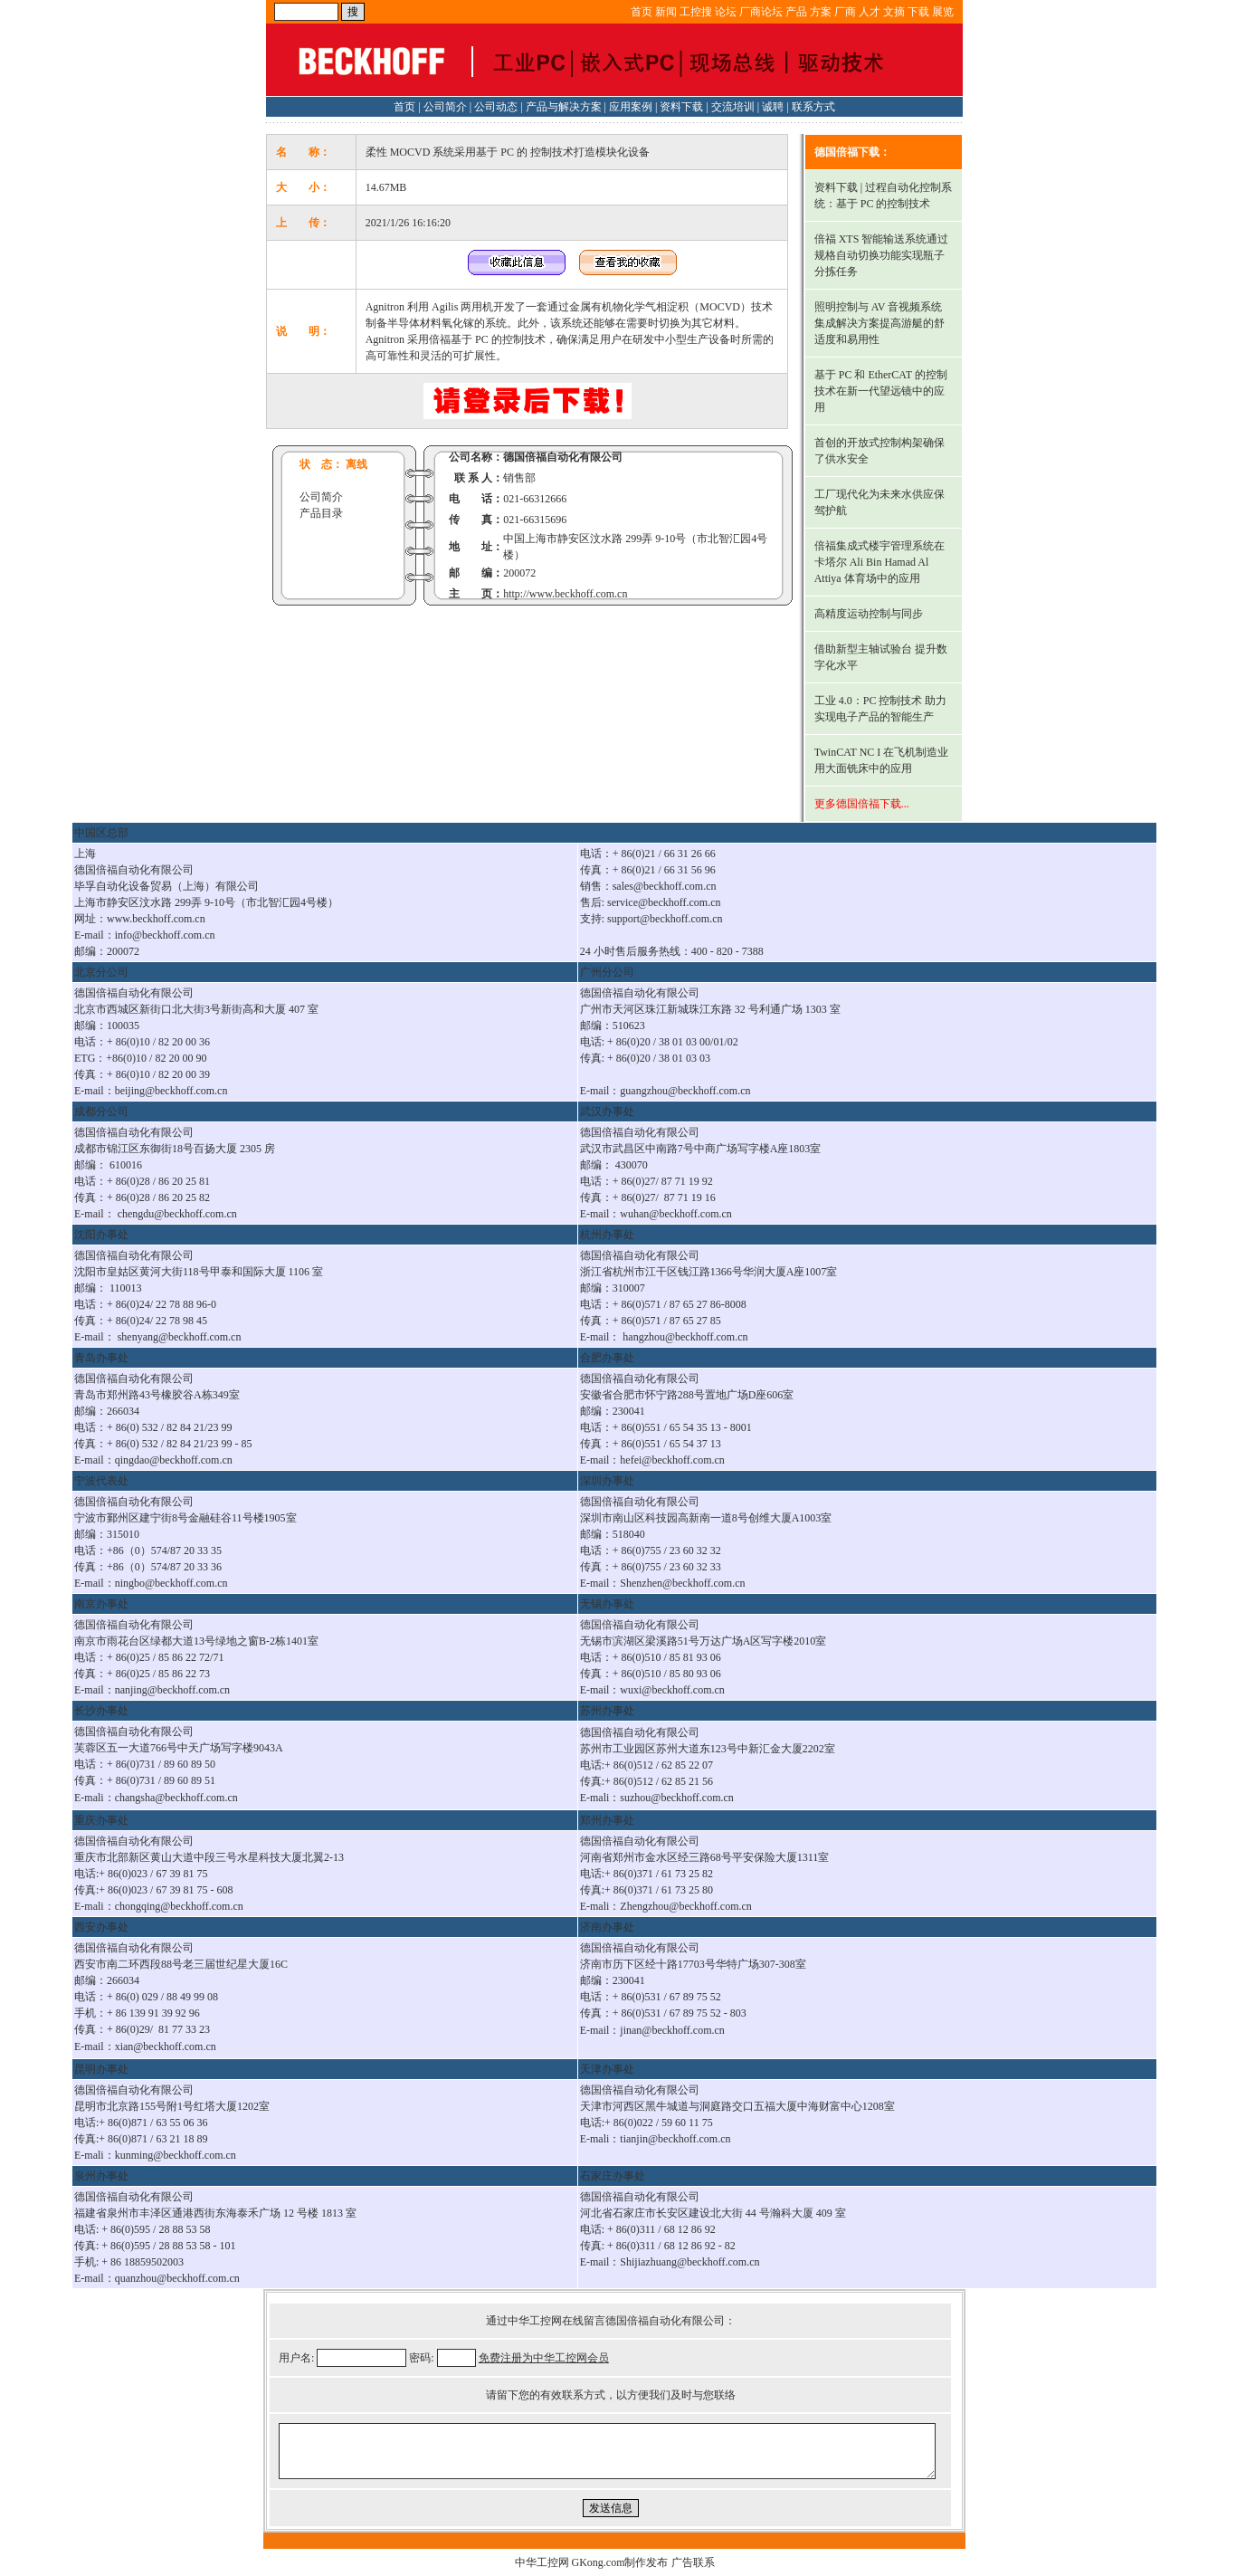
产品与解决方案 (564, 106)
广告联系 (693, 2562)
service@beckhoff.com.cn (663, 902)
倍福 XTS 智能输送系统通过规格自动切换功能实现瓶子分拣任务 (881, 255)
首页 (641, 11)
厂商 (845, 11)
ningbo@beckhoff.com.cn (171, 1583)
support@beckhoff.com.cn (664, 918)
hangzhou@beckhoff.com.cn (685, 1337)
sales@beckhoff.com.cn (665, 886)
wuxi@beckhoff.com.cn (672, 1690)
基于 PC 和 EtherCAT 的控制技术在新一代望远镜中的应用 (880, 391)
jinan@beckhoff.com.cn (672, 2030)
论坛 (726, 11)
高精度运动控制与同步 (868, 613)
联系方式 (813, 106)
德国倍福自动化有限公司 (563, 457)
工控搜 (696, 11)
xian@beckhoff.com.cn (165, 2046)
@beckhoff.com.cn (690, 1213)
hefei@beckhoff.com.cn (672, 1460)
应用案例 (630, 106)
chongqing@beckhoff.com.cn (179, 1906)
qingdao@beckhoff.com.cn (174, 1460)
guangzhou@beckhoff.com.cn (685, 1090)
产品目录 (321, 513)
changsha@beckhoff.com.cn (176, 1797)
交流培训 (733, 106)
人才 (869, 11)
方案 (821, 11)
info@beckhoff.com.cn (165, 935)
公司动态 (496, 106)
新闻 (666, 11)
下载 (918, 11)
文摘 (894, 11)
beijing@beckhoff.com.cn (171, 1090)
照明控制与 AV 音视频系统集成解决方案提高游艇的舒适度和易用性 (879, 323)
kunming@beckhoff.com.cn (175, 2155)
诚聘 (773, 106)
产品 (796, 11)
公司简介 (445, 106)
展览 (943, 11)
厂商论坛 (761, 11)
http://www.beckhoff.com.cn (565, 593)
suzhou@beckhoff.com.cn (676, 1797)
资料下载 (681, 106)
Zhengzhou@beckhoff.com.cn (685, 1906)
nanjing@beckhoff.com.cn (172, 1690)
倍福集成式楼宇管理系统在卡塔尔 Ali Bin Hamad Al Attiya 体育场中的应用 (879, 562)
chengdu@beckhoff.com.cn (177, 1213)
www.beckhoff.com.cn (156, 918)
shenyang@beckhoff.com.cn (180, 1337)
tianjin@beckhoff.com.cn (675, 2138)
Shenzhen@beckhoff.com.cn (682, 1583)
